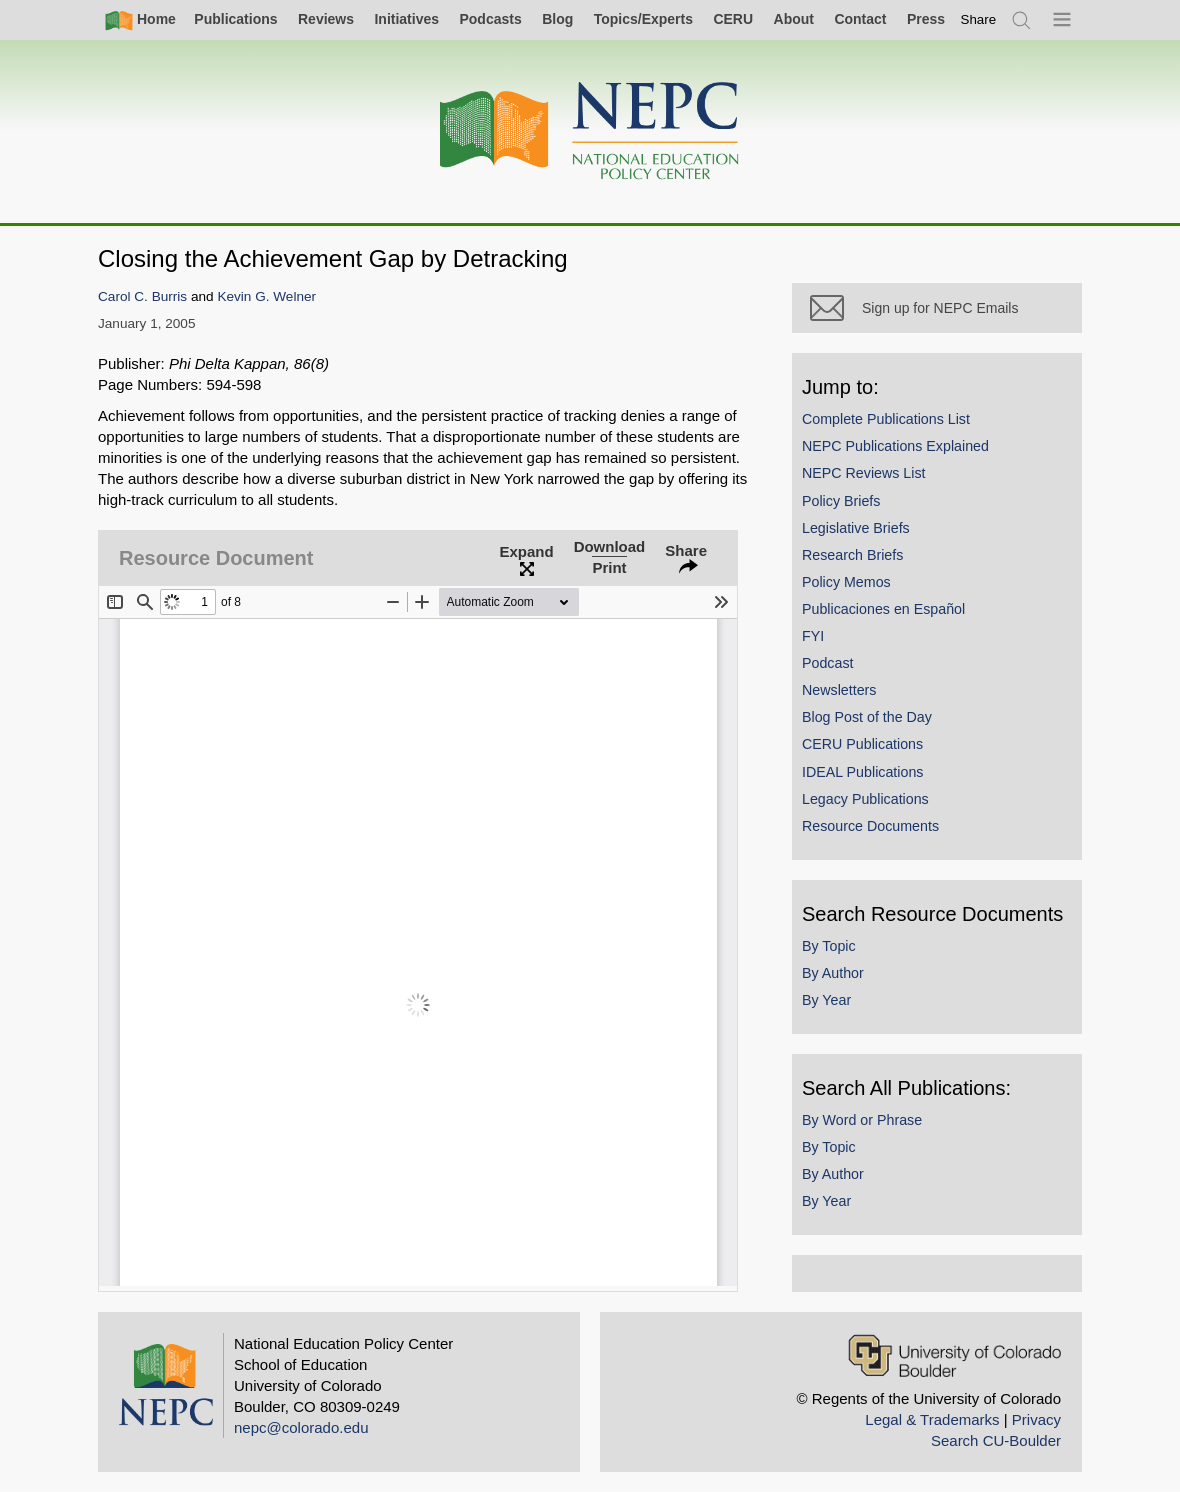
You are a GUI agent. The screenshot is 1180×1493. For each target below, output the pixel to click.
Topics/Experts (643, 19)
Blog (557, 19)
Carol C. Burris (142, 296)
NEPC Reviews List (864, 473)
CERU (733, 19)
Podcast (828, 663)
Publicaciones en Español (883, 609)
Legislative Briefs (856, 528)
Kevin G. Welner (266, 296)
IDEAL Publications (862, 772)
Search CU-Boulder (996, 1440)
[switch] (979, 19)
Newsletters (839, 690)
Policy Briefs (841, 501)
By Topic (829, 946)
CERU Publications (862, 744)
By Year (826, 1000)
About (794, 19)
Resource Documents (870, 826)
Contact (860, 19)
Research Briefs (852, 555)
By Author (833, 973)
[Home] (590, 131)
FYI (813, 636)
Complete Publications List (886, 419)
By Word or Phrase (862, 1120)
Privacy (1036, 1419)
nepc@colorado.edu (301, 1427)
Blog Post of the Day (867, 717)
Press (926, 19)
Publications (235, 19)
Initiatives (406, 19)
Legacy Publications (865, 799)
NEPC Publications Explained (895, 446)
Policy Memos (846, 582)
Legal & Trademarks (932, 1419)
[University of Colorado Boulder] (954, 1355)
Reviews (326, 19)
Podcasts (490, 19)
